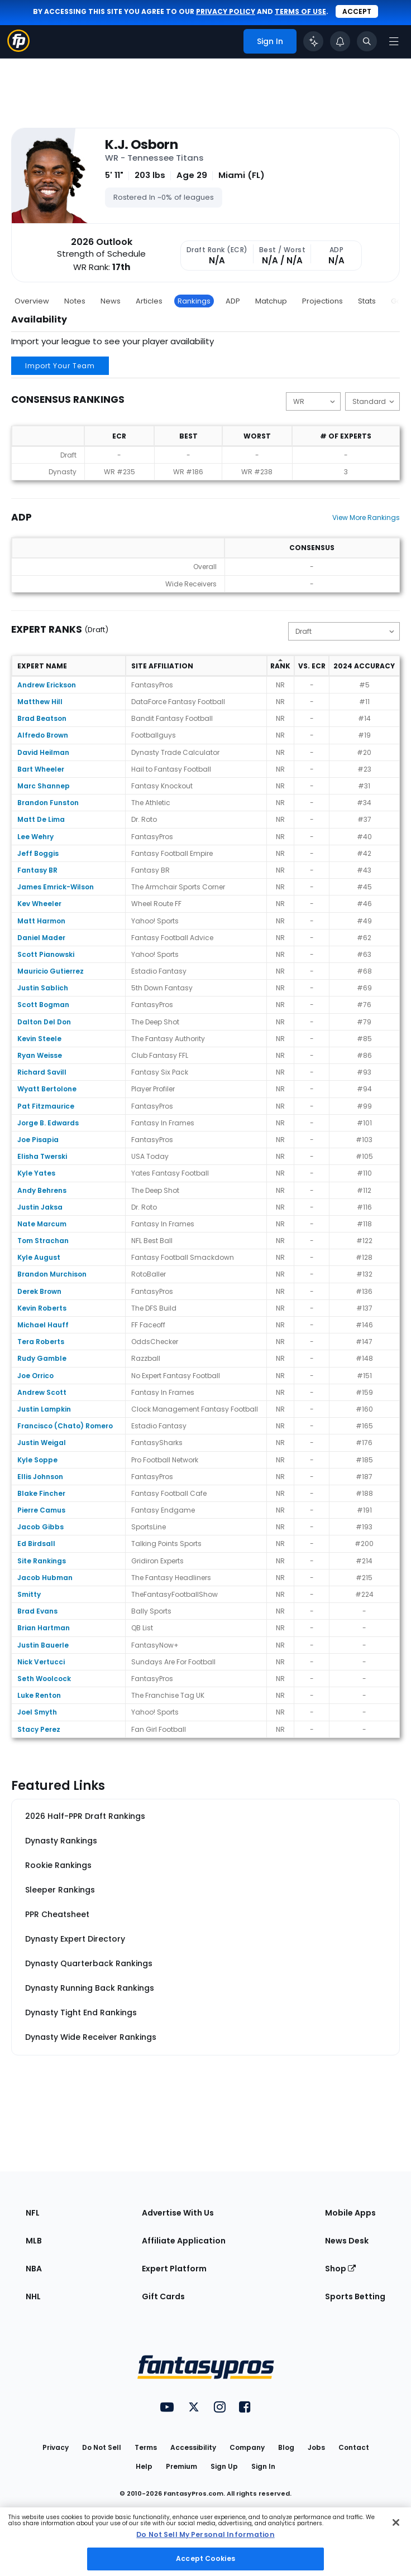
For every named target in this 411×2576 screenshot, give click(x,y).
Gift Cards (163, 2296)
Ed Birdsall (36, 1543)
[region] (205, 2541)
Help (144, 2466)
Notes (74, 301)
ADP (233, 301)
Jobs (316, 2447)
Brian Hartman (43, 1628)
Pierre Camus (41, 1510)
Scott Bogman (43, 1004)
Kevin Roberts (41, 1308)
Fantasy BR (37, 870)
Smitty (29, 1594)
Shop (340, 2268)
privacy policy (225, 11)
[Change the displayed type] (344, 631)
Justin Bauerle (43, 1645)
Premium (181, 2466)
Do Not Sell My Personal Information (205, 2534)
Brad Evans (37, 1611)
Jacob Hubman (45, 1577)
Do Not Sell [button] (101, 2447)
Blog (286, 2447)
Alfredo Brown (42, 735)
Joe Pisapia (38, 1139)
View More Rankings (366, 517)
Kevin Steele (39, 1038)
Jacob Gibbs (40, 1527)
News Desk (347, 2240)
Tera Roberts (40, 1341)
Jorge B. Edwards (48, 1123)
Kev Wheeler (39, 903)
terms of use (300, 11)
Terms (146, 2447)
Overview (32, 301)
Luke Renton (39, 1695)
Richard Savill (41, 1072)
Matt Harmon (41, 921)
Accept (356, 11)
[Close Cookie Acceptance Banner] (395, 2522)
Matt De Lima (41, 819)
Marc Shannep (43, 786)
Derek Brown (39, 1291)
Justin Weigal (41, 1442)
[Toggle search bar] (367, 41)
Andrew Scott (41, 1392)
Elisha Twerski (42, 1156)
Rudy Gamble (41, 1358)
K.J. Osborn (141, 145)
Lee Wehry (35, 836)
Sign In (263, 2466)
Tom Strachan (43, 1240)
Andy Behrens (41, 1190)
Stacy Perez (38, 1729)
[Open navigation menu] (394, 41)
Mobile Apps (350, 2212)
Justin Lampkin (44, 1409)
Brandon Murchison (52, 1274)
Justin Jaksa (40, 1207)
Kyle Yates (36, 1173)
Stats (367, 301)
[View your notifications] (340, 41)
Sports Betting (355, 2296)
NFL (33, 2212)
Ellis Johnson (40, 1476)
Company (247, 2447)
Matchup (271, 301)
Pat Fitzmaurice (45, 1106)
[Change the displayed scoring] (372, 401)
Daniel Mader (41, 937)
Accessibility (193, 2447)
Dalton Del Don (44, 1022)
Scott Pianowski (45, 954)
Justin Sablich (42, 988)
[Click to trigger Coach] (313, 41)
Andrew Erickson (46, 685)
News (111, 301)
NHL (33, 2296)
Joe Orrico (35, 1375)
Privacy (55, 2447)
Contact (353, 2447)
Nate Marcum (41, 1224)
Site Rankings (41, 1561)
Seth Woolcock (44, 1678)
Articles (149, 301)
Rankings (194, 301)
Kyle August (38, 1257)
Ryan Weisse (39, 1055)
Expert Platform (174, 2268)
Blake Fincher (41, 1493)
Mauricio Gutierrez (50, 971)
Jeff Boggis (38, 853)
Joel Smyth (37, 1712)
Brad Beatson (41, 718)
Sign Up (224, 2466)
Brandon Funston (48, 802)
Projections (322, 301)
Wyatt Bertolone (47, 1089)
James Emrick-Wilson (55, 887)
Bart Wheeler (40, 769)
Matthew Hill (40, 701)
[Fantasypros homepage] (18, 49)
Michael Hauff (43, 1325)
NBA (34, 2268)
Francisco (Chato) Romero (65, 1426)
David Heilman (43, 752)
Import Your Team (60, 365)
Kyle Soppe (37, 1460)
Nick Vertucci (41, 1662)
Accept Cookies (205, 2558)
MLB (34, 2240)
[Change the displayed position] (313, 401)
